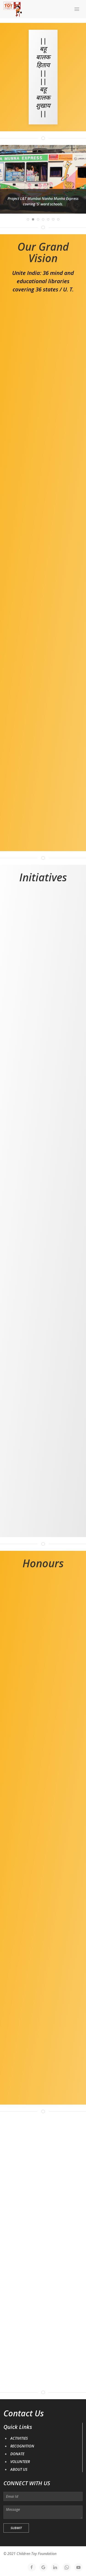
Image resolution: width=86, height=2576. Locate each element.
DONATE (17, 2453)
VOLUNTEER (20, 2461)
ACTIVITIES (19, 2438)
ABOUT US (18, 2469)
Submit (16, 2528)
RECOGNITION (22, 2446)
